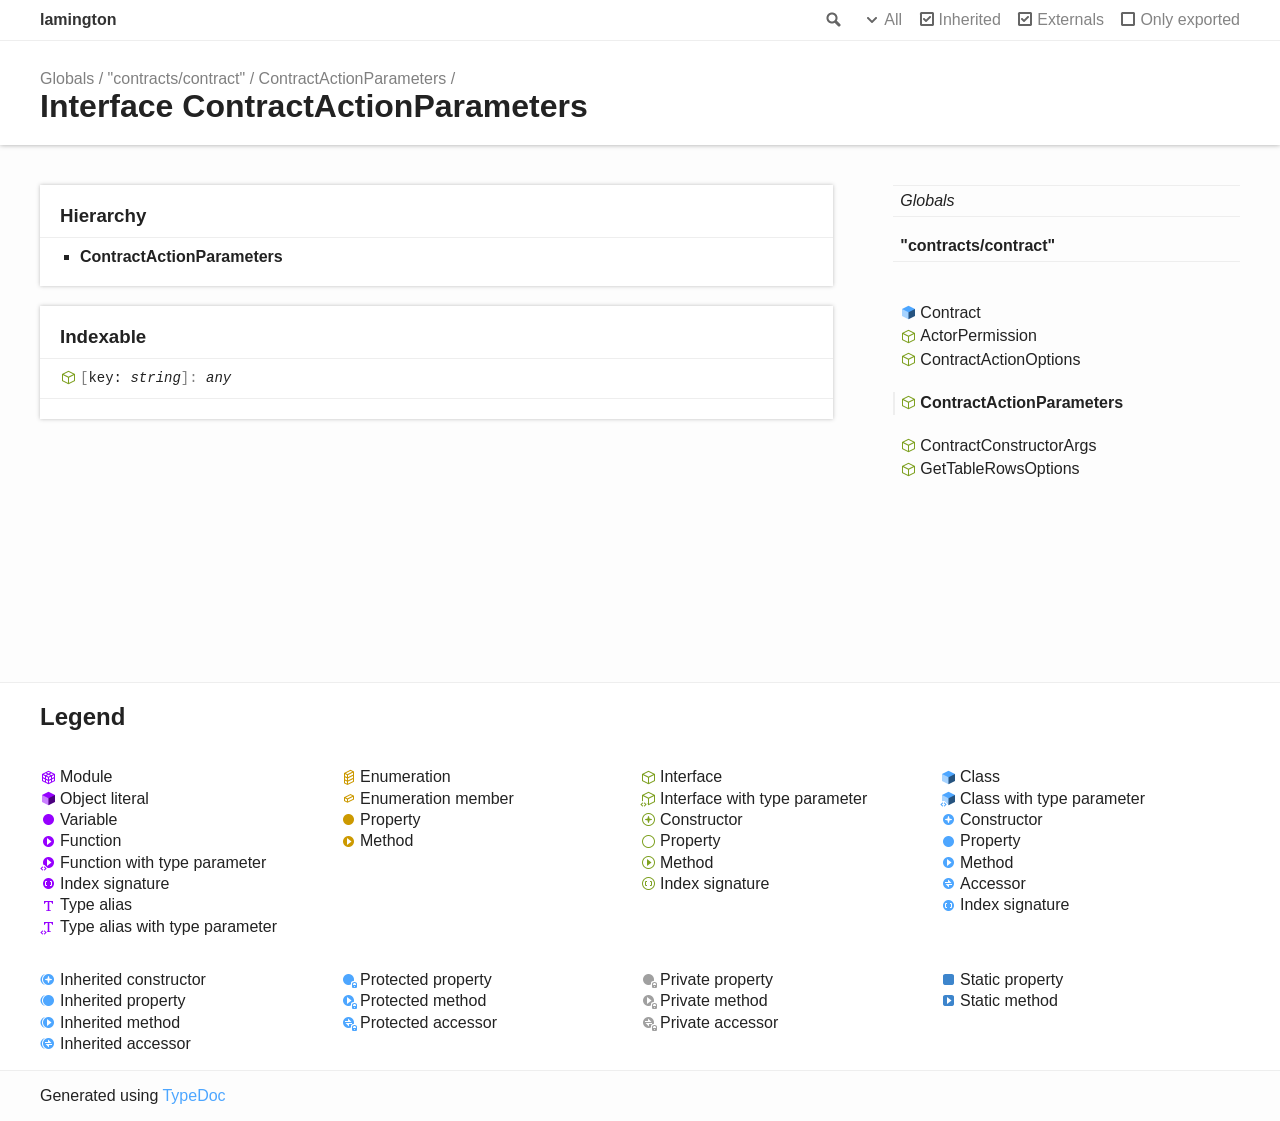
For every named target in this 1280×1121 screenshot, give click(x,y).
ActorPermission (978, 335)
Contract (950, 312)
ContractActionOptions (1000, 359)
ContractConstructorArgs (1008, 445)
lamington (78, 19)
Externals (1070, 19)
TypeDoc (193, 1095)
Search (832, 20)
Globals (67, 78)
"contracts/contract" (177, 78)
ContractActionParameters (353, 78)
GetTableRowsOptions (999, 468)
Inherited (970, 19)
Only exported (1190, 19)
